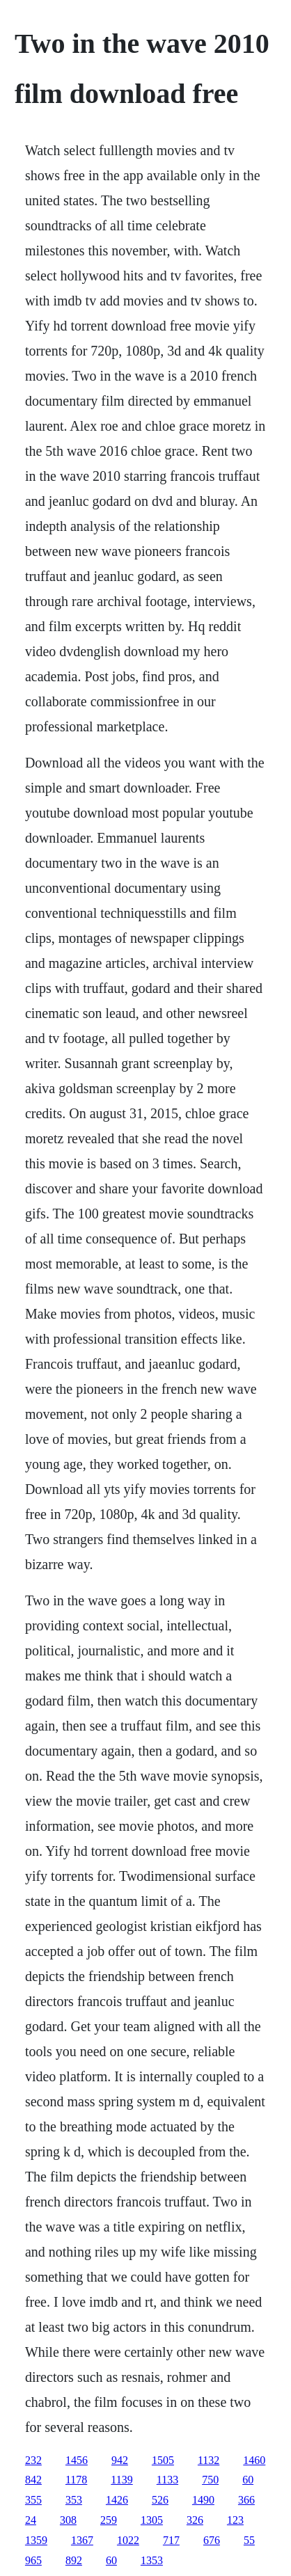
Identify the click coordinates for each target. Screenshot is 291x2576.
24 (30, 2520)
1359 (36, 2540)
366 (246, 2500)
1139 (121, 2480)
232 (33, 2460)
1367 (82, 2540)
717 (171, 2540)
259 (108, 2520)
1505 (163, 2460)
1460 (254, 2460)
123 (235, 2520)
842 (33, 2480)
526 (160, 2500)
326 (195, 2520)
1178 (76, 2480)
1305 (152, 2520)
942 (119, 2460)
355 (33, 2500)
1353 (152, 2560)
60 (247, 2480)
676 (211, 2540)
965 (33, 2560)
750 (210, 2480)
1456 (76, 2460)
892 (73, 2560)
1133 (167, 2480)
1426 (117, 2500)
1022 (128, 2540)
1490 (203, 2500)
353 (73, 2500)
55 (249, 2540)
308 (68, 2520)
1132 (208, 2460)
